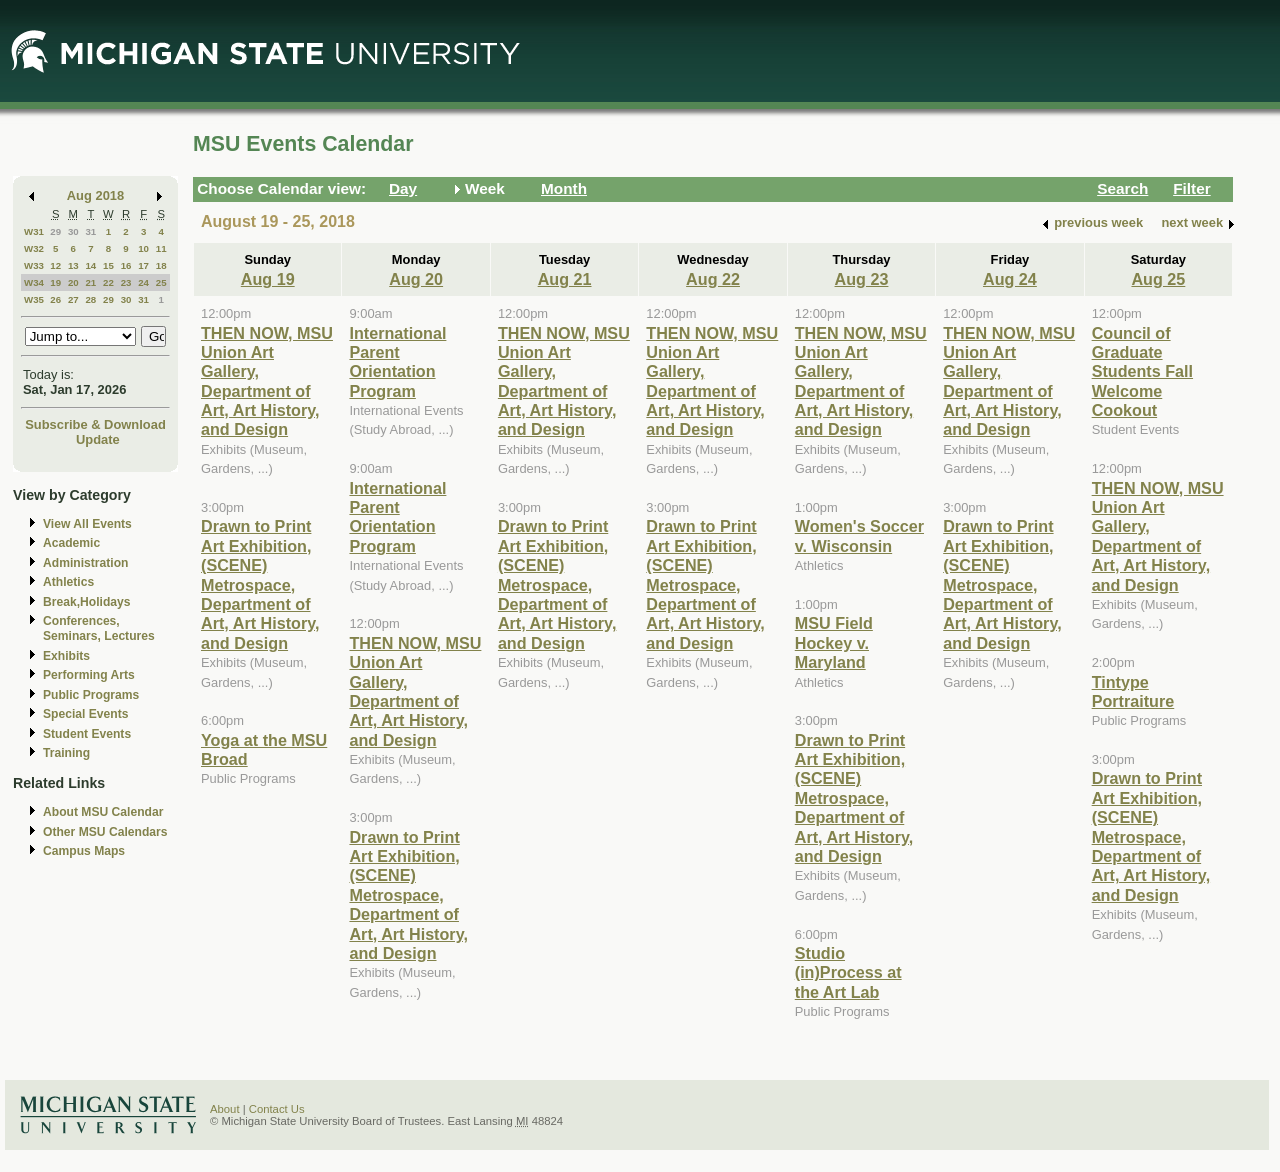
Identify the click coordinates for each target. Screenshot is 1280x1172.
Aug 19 (268, 279)
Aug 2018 (95, 195)
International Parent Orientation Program (397, 362)
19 (55, 282)
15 (108, 265)
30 (73, 231)
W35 (34, 299)
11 (161, 248)
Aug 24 (1010, 279)
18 (161, 265)
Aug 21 (565, 279)
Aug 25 (1158, 279)
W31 (34, 231)
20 (73, 282)
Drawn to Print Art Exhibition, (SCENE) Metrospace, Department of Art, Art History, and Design (260, 584)
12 (55, 265)
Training (66, 753)
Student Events (87, 734)
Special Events (85, 714)
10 (143, 248)
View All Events (87, 524)
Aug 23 (862, 279)
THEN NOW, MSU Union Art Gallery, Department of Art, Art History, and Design (267, 381)
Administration (85, 563)
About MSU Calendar (103, 812)
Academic (71, 543)
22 (108, 282)
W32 (34, 248)
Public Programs (91, 695)
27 (73, 299)
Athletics (68, 582)
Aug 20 (416, 279)
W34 (34, 282)
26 (55, 299)
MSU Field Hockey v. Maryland (834, 642)
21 (90, 282)
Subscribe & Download (95, 424)
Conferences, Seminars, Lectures (99, 628)
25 (161, 282)
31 (90, 231)
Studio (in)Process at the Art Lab (848, 972)
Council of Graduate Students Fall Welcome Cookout (1142, 372)
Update (98, 439)
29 (55, 231)
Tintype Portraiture (1133, 691)
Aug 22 (713, 279)
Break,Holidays (87, 602)
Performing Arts (89, 675)
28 (90, 299)
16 (126, 265)
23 (126, 282)
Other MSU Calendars (105, 832)
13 (73, 265)
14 (90, 265)
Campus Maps (84, 851)
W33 (34, 265)
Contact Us (277, 1109)
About (225, 1109)
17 (143, 265)
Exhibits (66, 656)
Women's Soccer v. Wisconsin (859, 535)
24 (143, 282)
